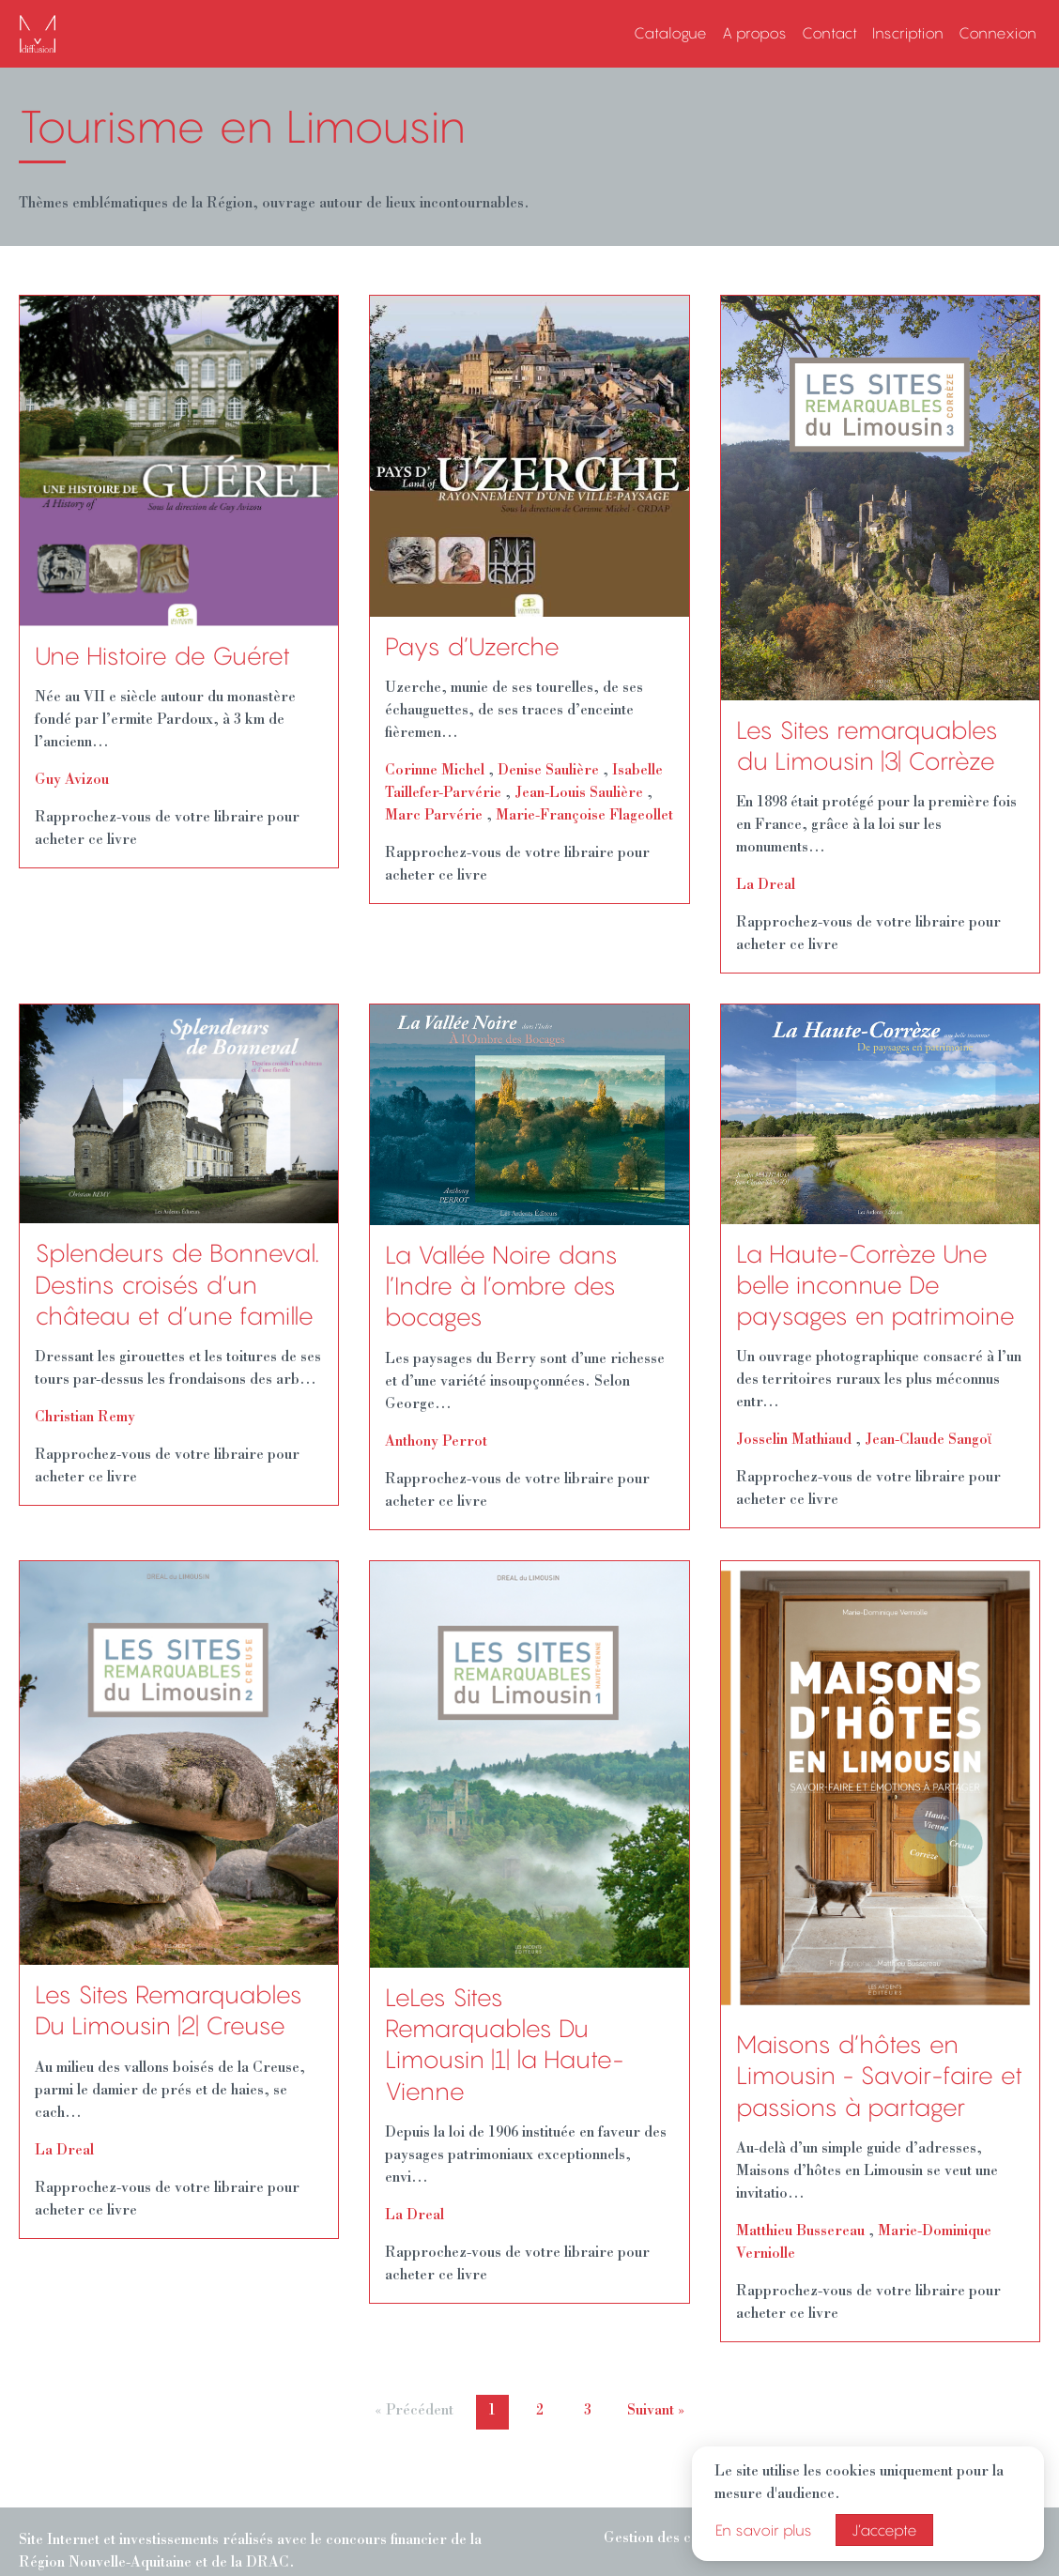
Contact (829, 32)
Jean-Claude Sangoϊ (928, 1441)
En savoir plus (763, 2530)
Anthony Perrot (436, 1442)
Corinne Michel (434, 771)
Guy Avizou (72, 781)
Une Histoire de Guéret (162, 656)
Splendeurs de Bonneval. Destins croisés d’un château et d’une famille (177, 1284)
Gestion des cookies (669, 2539)
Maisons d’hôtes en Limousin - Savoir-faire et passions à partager (879, 2076)
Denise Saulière (548, 771)
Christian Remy (85, 1418)
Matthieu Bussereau (800, 2232)
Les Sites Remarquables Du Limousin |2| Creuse (168, 2010)
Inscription (908, 32)
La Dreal (765, 886)
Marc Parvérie (434, 816)
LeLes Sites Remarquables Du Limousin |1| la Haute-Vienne (504, 2045)
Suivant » (656, 2411)
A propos (754, 32)
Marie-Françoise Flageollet (584, 816)
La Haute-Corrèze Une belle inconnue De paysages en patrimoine (875, 1285)
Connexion (997, 32)
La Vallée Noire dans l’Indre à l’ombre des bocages (501, 1286)
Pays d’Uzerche (472, 647)
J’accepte (884, 2530)
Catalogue (670, 32)
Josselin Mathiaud (794, 1441)
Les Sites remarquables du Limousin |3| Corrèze (867, 745)
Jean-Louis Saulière (578, 794)
